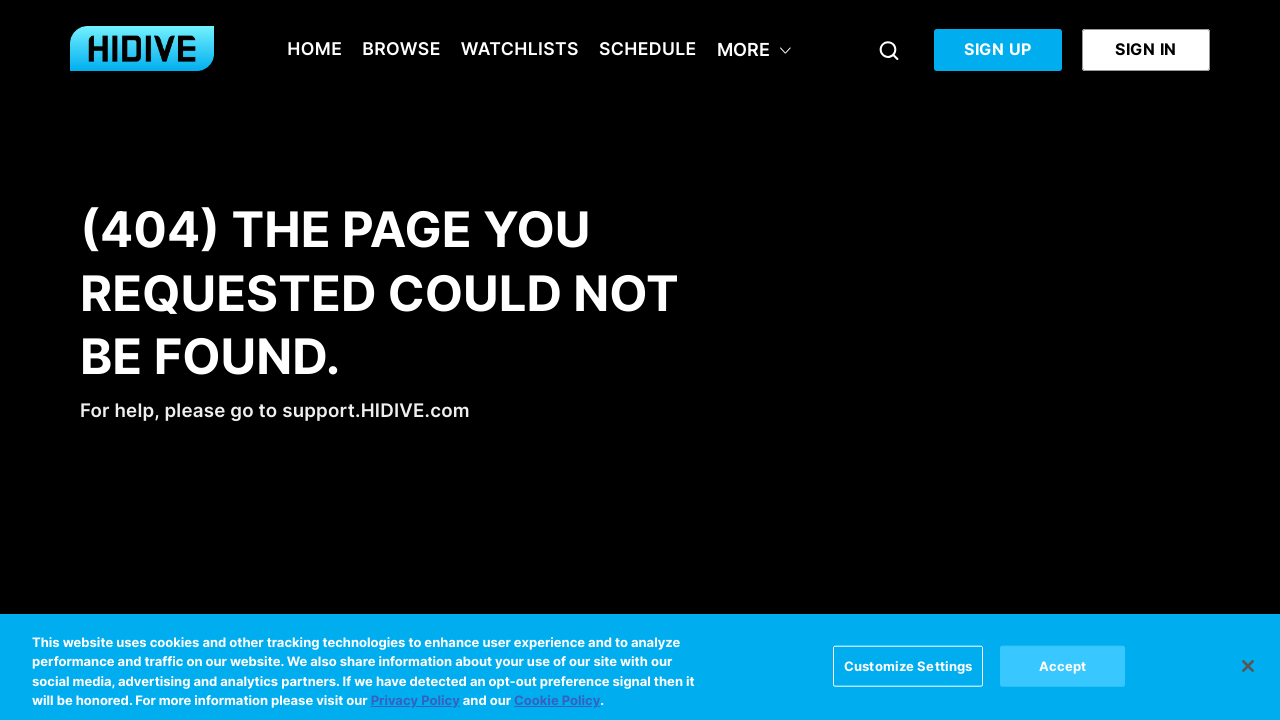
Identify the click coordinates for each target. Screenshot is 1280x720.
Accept (1063, 670)
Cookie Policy (557, 706)
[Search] (889, 50)
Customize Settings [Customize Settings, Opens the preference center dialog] (908, 670)
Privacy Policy (415, 706)
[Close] (1248, 670)
